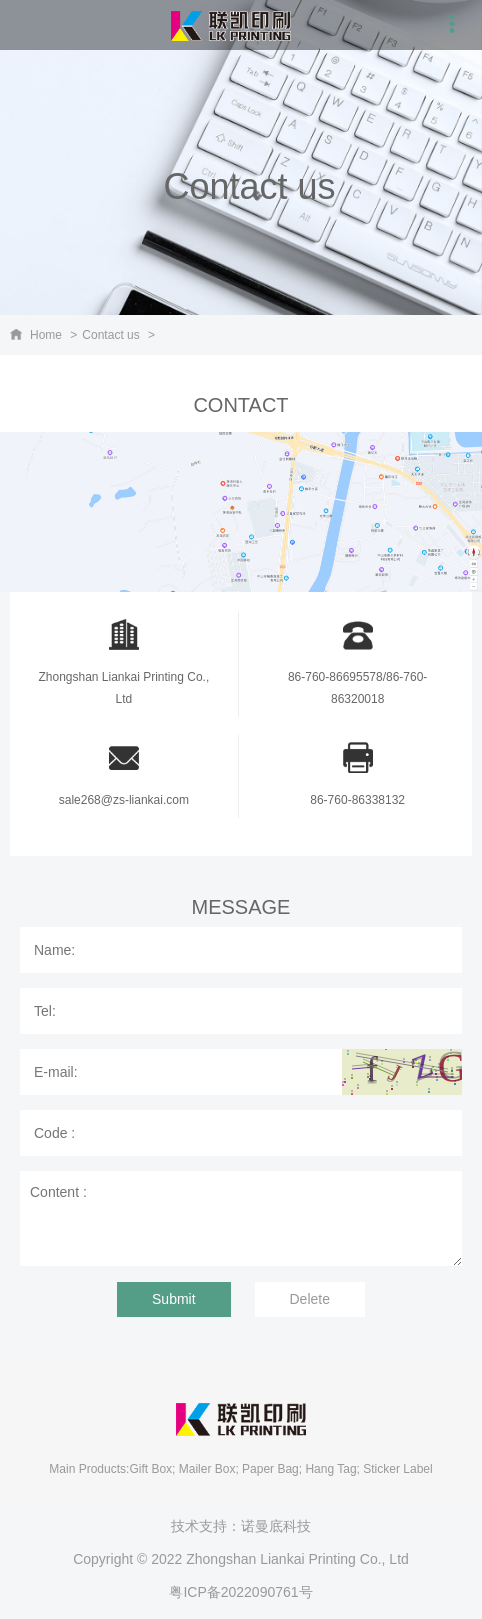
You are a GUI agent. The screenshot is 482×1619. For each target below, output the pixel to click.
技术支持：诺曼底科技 (241, 1526)
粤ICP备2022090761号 (240, 1592)
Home (46, 335)
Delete (310, 1299)
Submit (174, 1299)
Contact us (110, 335)
